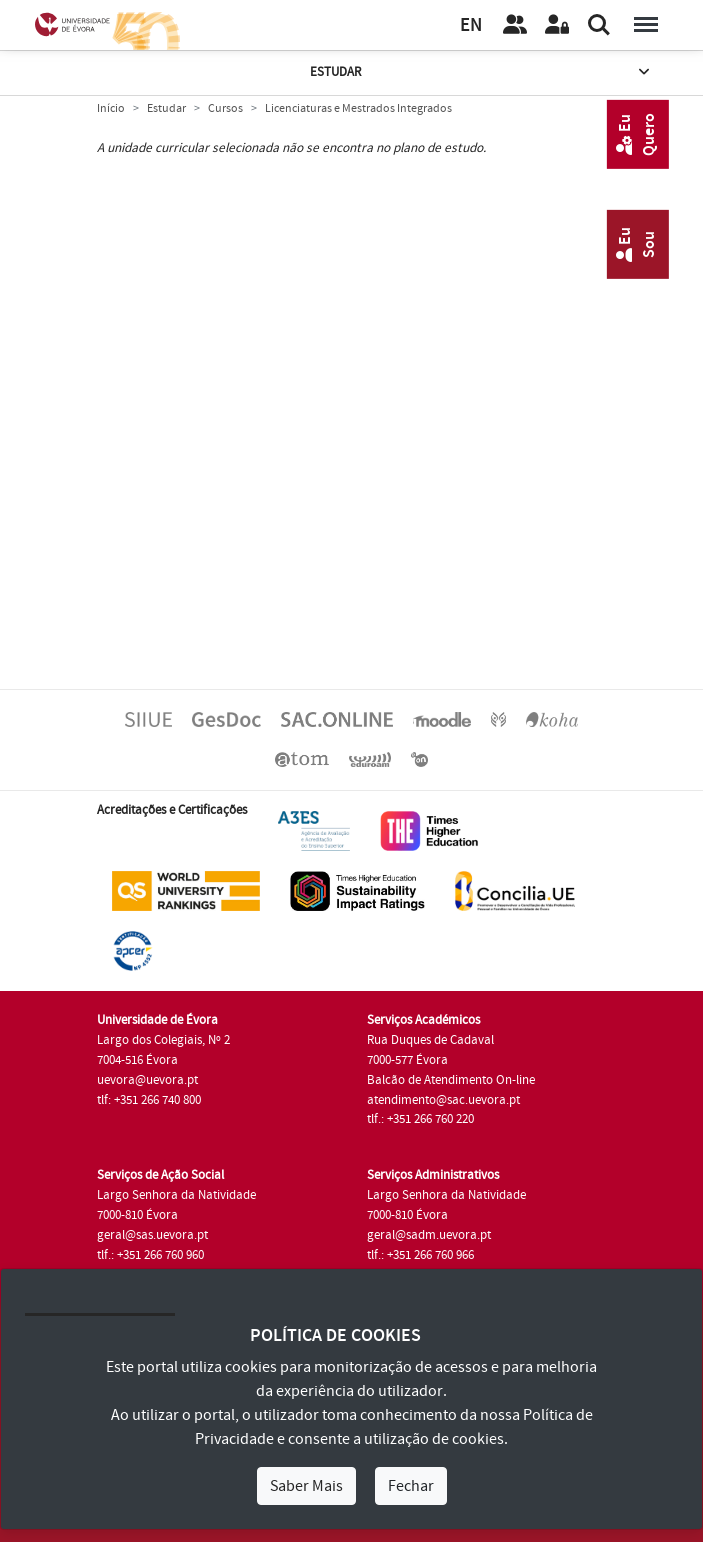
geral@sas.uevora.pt (152, 1235)
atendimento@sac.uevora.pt (443, 1100)
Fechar (411, 1486)
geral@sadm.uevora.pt (429, 1235)
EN (471, 25)
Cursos (225, 108)
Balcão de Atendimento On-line (451, 1080)
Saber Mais (306, 1486)
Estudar (481, 72)
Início (111, 108)
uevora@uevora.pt (147, 1080)
